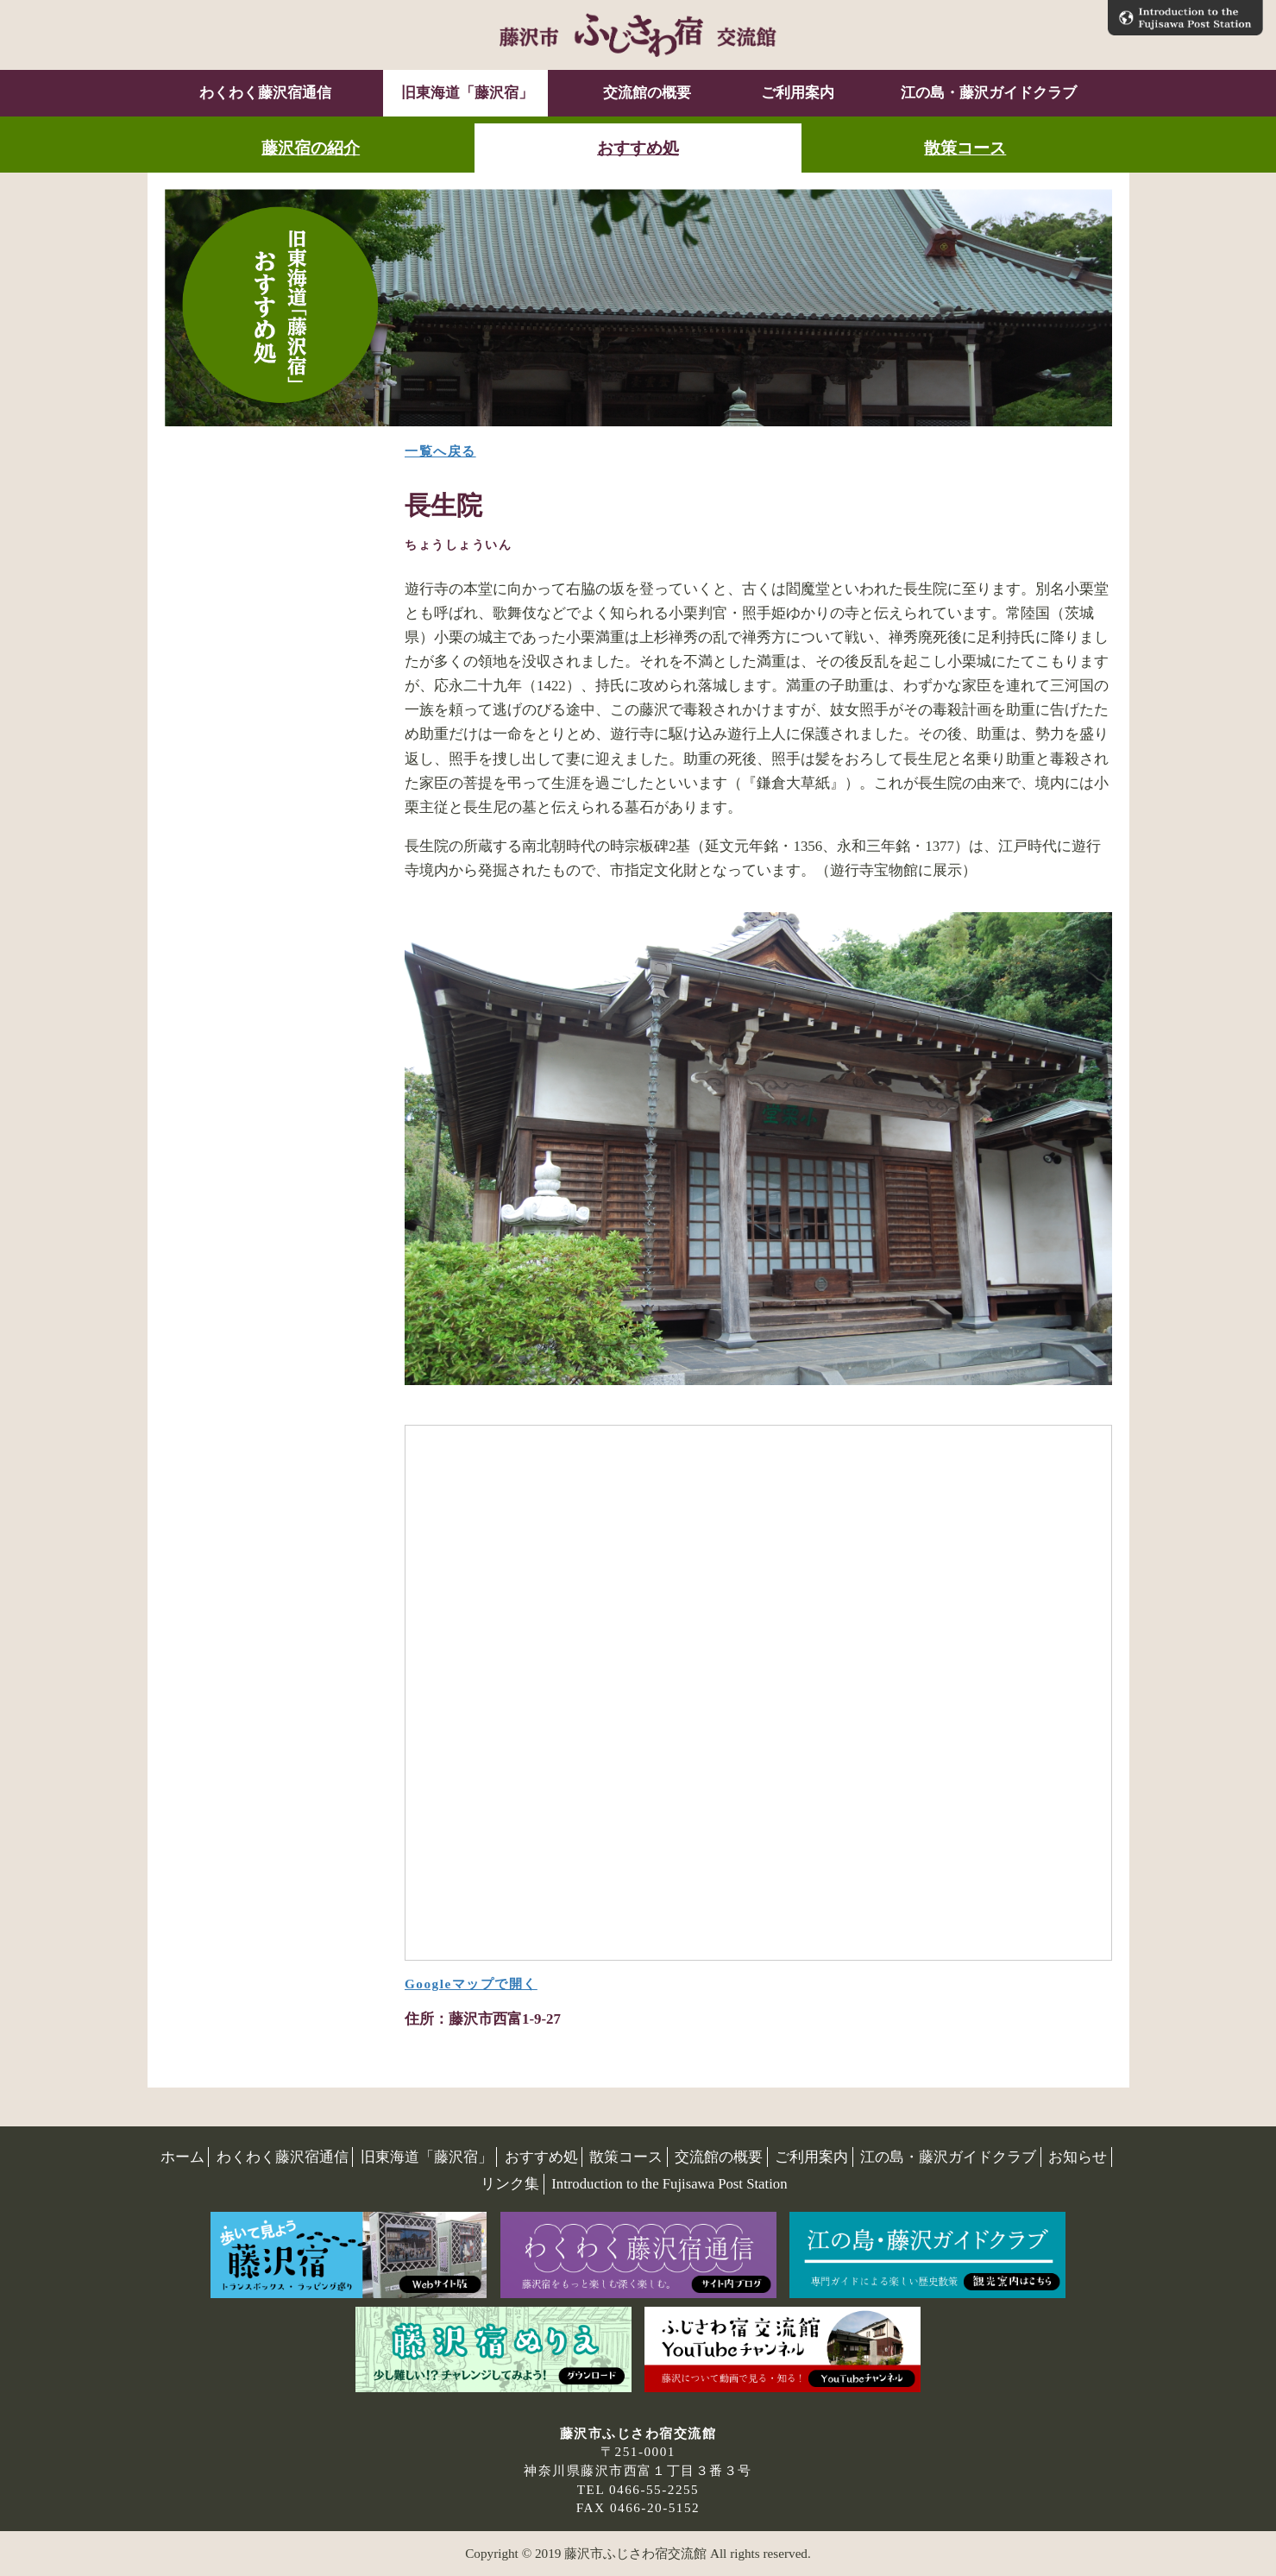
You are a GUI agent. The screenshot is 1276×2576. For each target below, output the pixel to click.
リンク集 (510, 2184)
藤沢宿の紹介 (310, 148)
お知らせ (1077, 2157)
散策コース (965, 148)
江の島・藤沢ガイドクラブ (989, 93)
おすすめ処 (638, 148)
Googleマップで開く (471, 1983)
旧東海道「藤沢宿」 (465, 93)
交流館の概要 (645, 93)
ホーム (182, 2157)
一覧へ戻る (440, 451)
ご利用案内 (795, 93)
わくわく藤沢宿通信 (265, 93)
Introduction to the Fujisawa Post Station (669, 2184)
